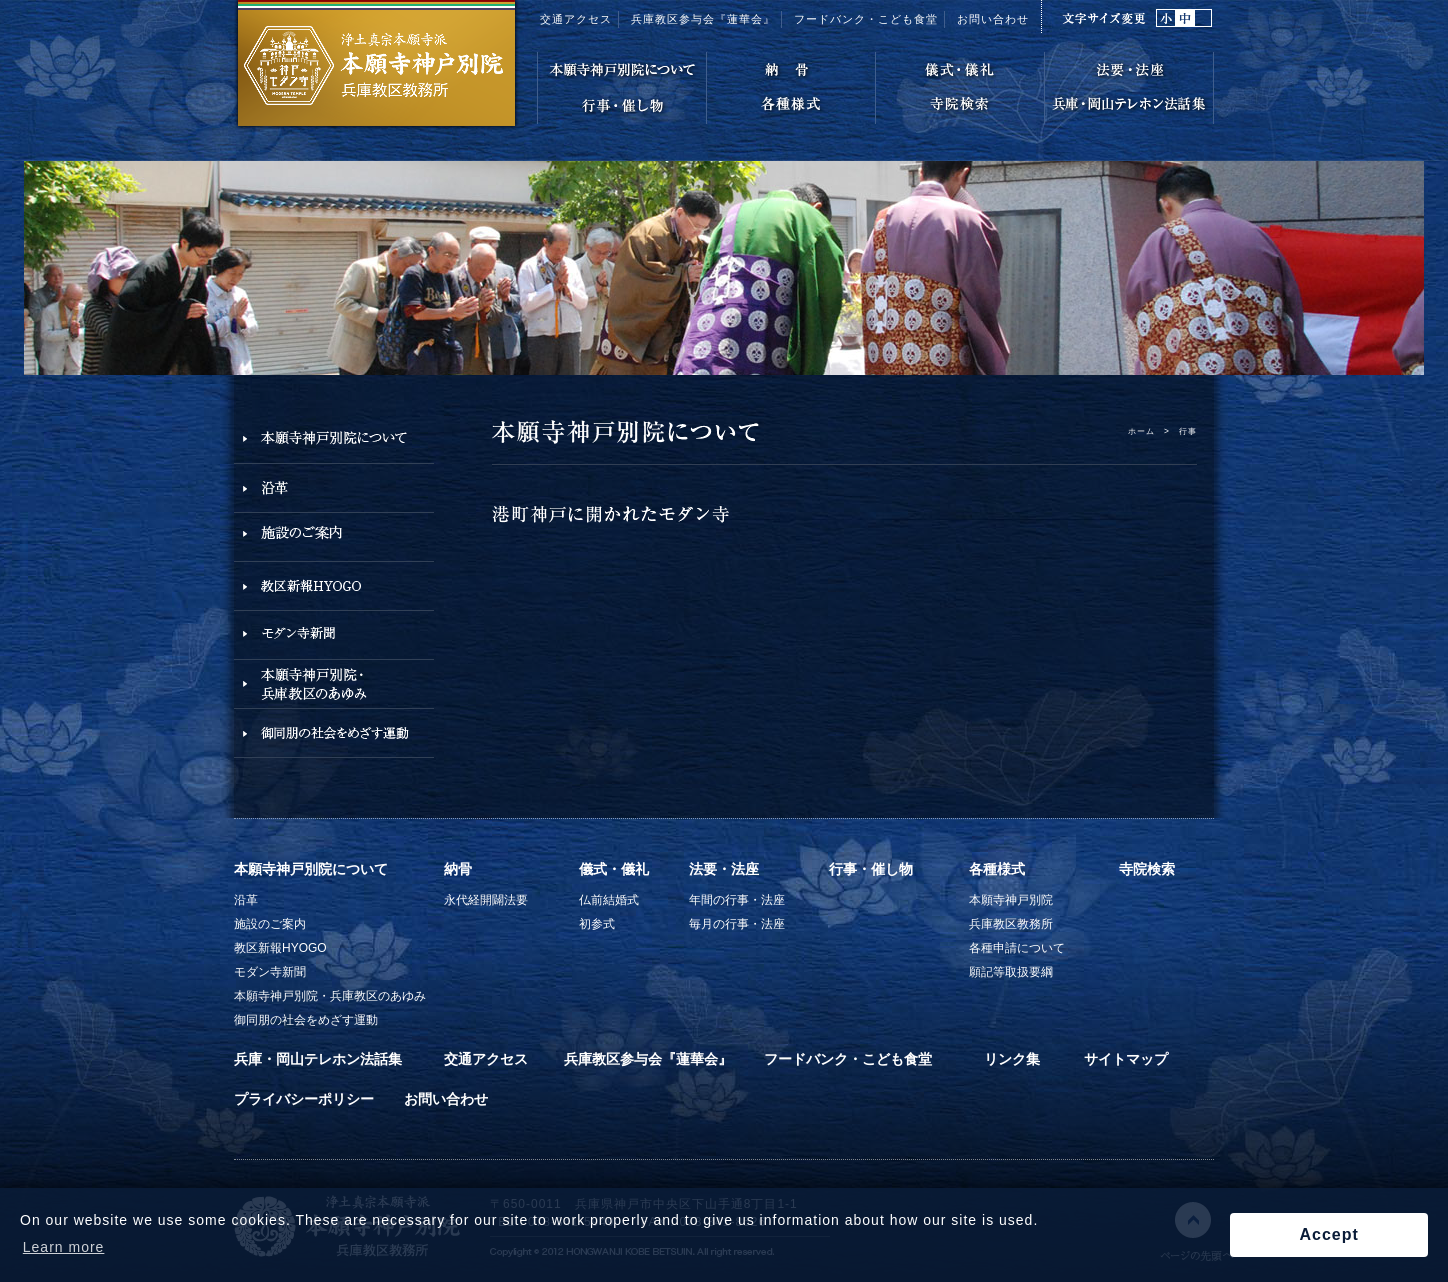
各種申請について (1017, 948)
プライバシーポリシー (304, 1099)
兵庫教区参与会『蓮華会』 (703, 19)
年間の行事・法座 (737, 900)
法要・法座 (724, 869)
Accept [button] (1328, 1234)
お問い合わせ (993, 19)
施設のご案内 (270, 924)
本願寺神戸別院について (311, 869)
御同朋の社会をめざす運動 (306, 1020)
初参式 (597, 924)
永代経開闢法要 (486, 900)
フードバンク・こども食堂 (866, 19)
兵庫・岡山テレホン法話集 (318, 1059)
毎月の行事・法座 (737, 924)
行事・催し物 (871, 869)
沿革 (246, 900)
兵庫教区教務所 (1011, 924)
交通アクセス (576, 19)
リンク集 (1012, 1059)
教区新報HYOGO (280, 948)
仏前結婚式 (609, 900)
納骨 (458, 869)
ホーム (1141, 431)
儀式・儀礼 (614, 869)
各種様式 (997, 869)
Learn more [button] (64, 1247)
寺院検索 (1147, 869)
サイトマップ (1126, 1059)
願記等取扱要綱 (1011, 972)
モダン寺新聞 (270, 972)
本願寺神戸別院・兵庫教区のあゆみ (330, 996)
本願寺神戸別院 (1011, 900)
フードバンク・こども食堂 (848, 1059)
